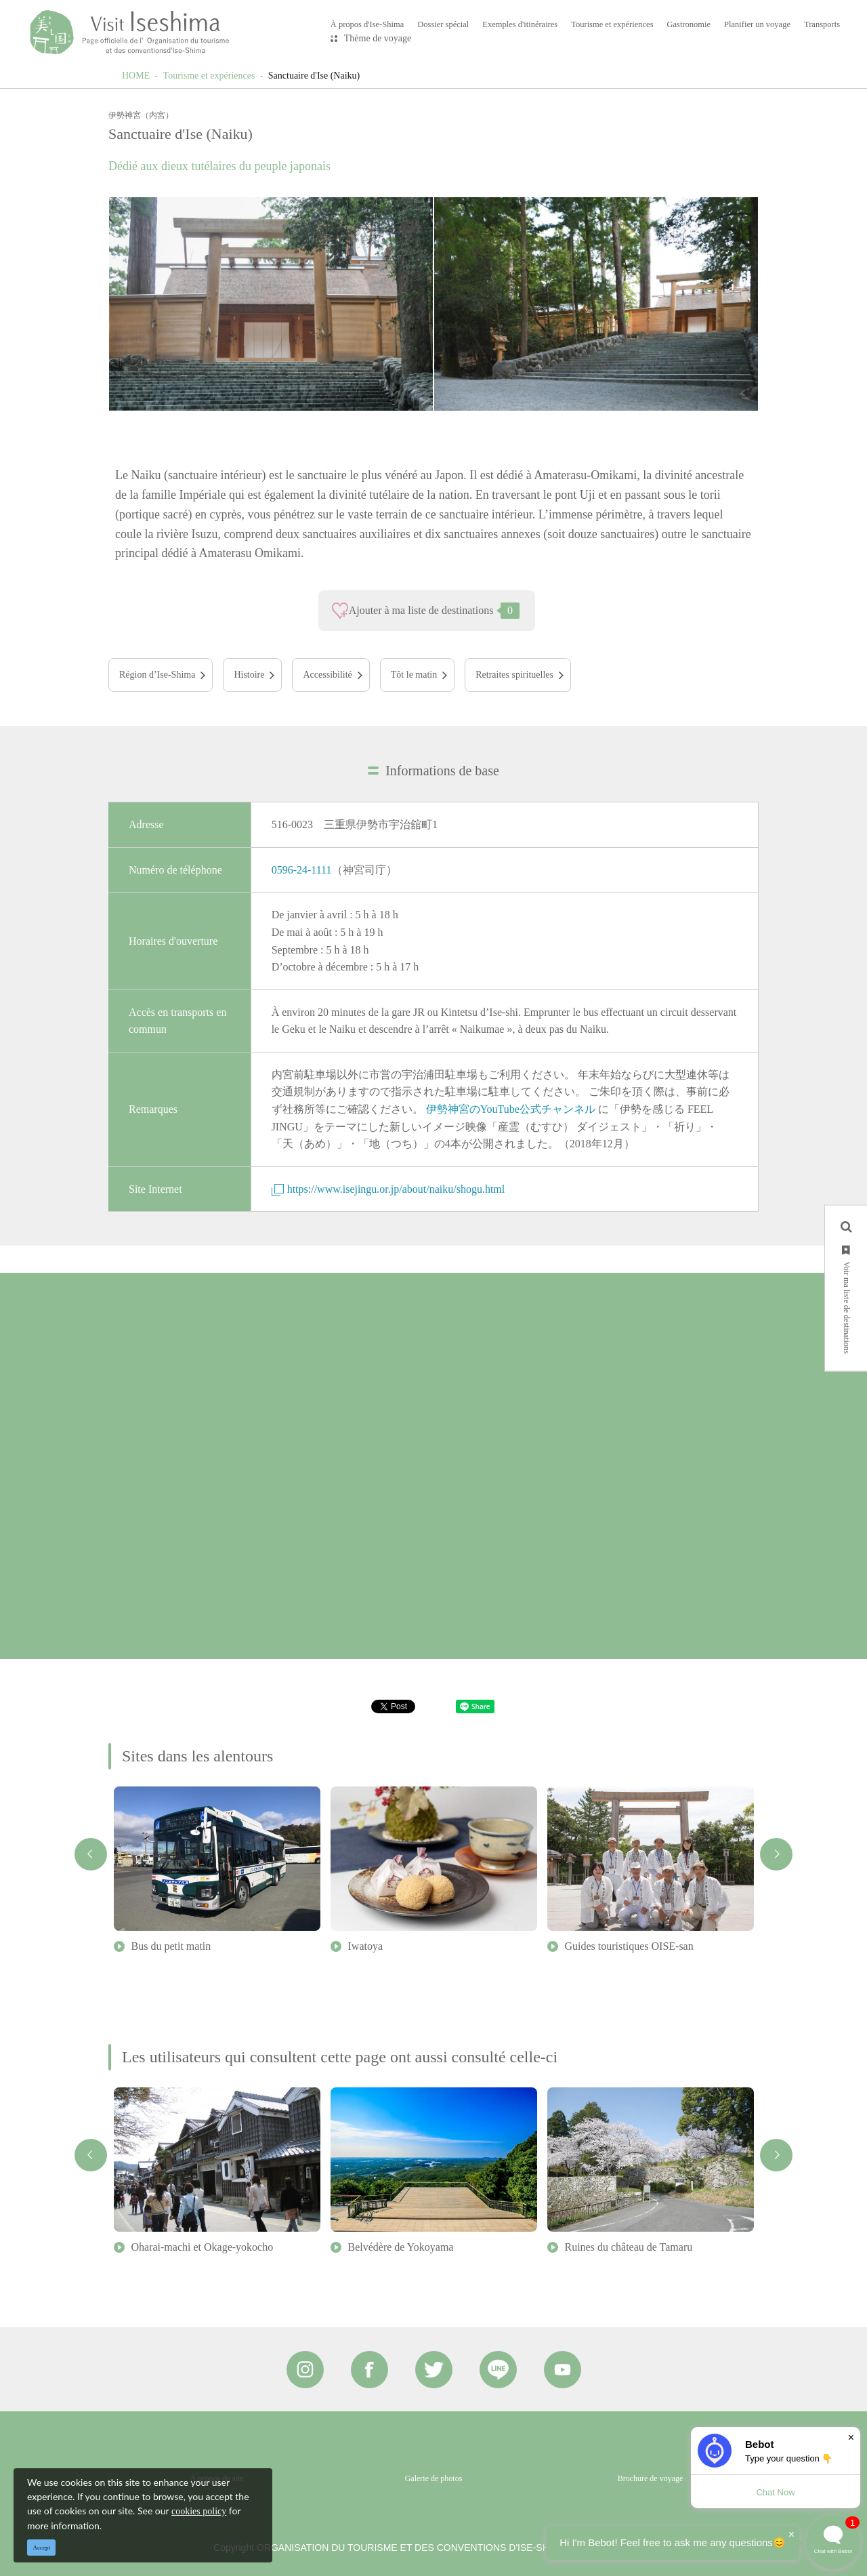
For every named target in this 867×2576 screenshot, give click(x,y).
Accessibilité (327, 675)
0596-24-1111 (302, 870)
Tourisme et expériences (209, 75)
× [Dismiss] (851, 2437)
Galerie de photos (434, 2478)
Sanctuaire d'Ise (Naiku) (314, 75)
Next (776, 1854)
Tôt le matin (414, 675)
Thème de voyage (378, 38)
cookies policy (198, 2511)
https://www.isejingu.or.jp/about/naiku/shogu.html (388, 1189)
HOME (136, 75)
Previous (91, 1854)
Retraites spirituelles (514, 675)
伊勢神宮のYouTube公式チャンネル (510, 1109)
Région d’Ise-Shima (157, 675)
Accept (41, 2547)
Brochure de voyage (650, 2478)
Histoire (249, 675)
